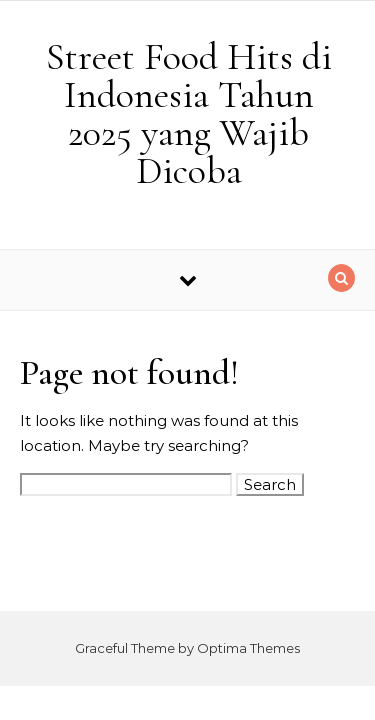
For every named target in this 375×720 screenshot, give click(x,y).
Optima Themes (248, 648)
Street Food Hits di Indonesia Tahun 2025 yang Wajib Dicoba (189, 114)
